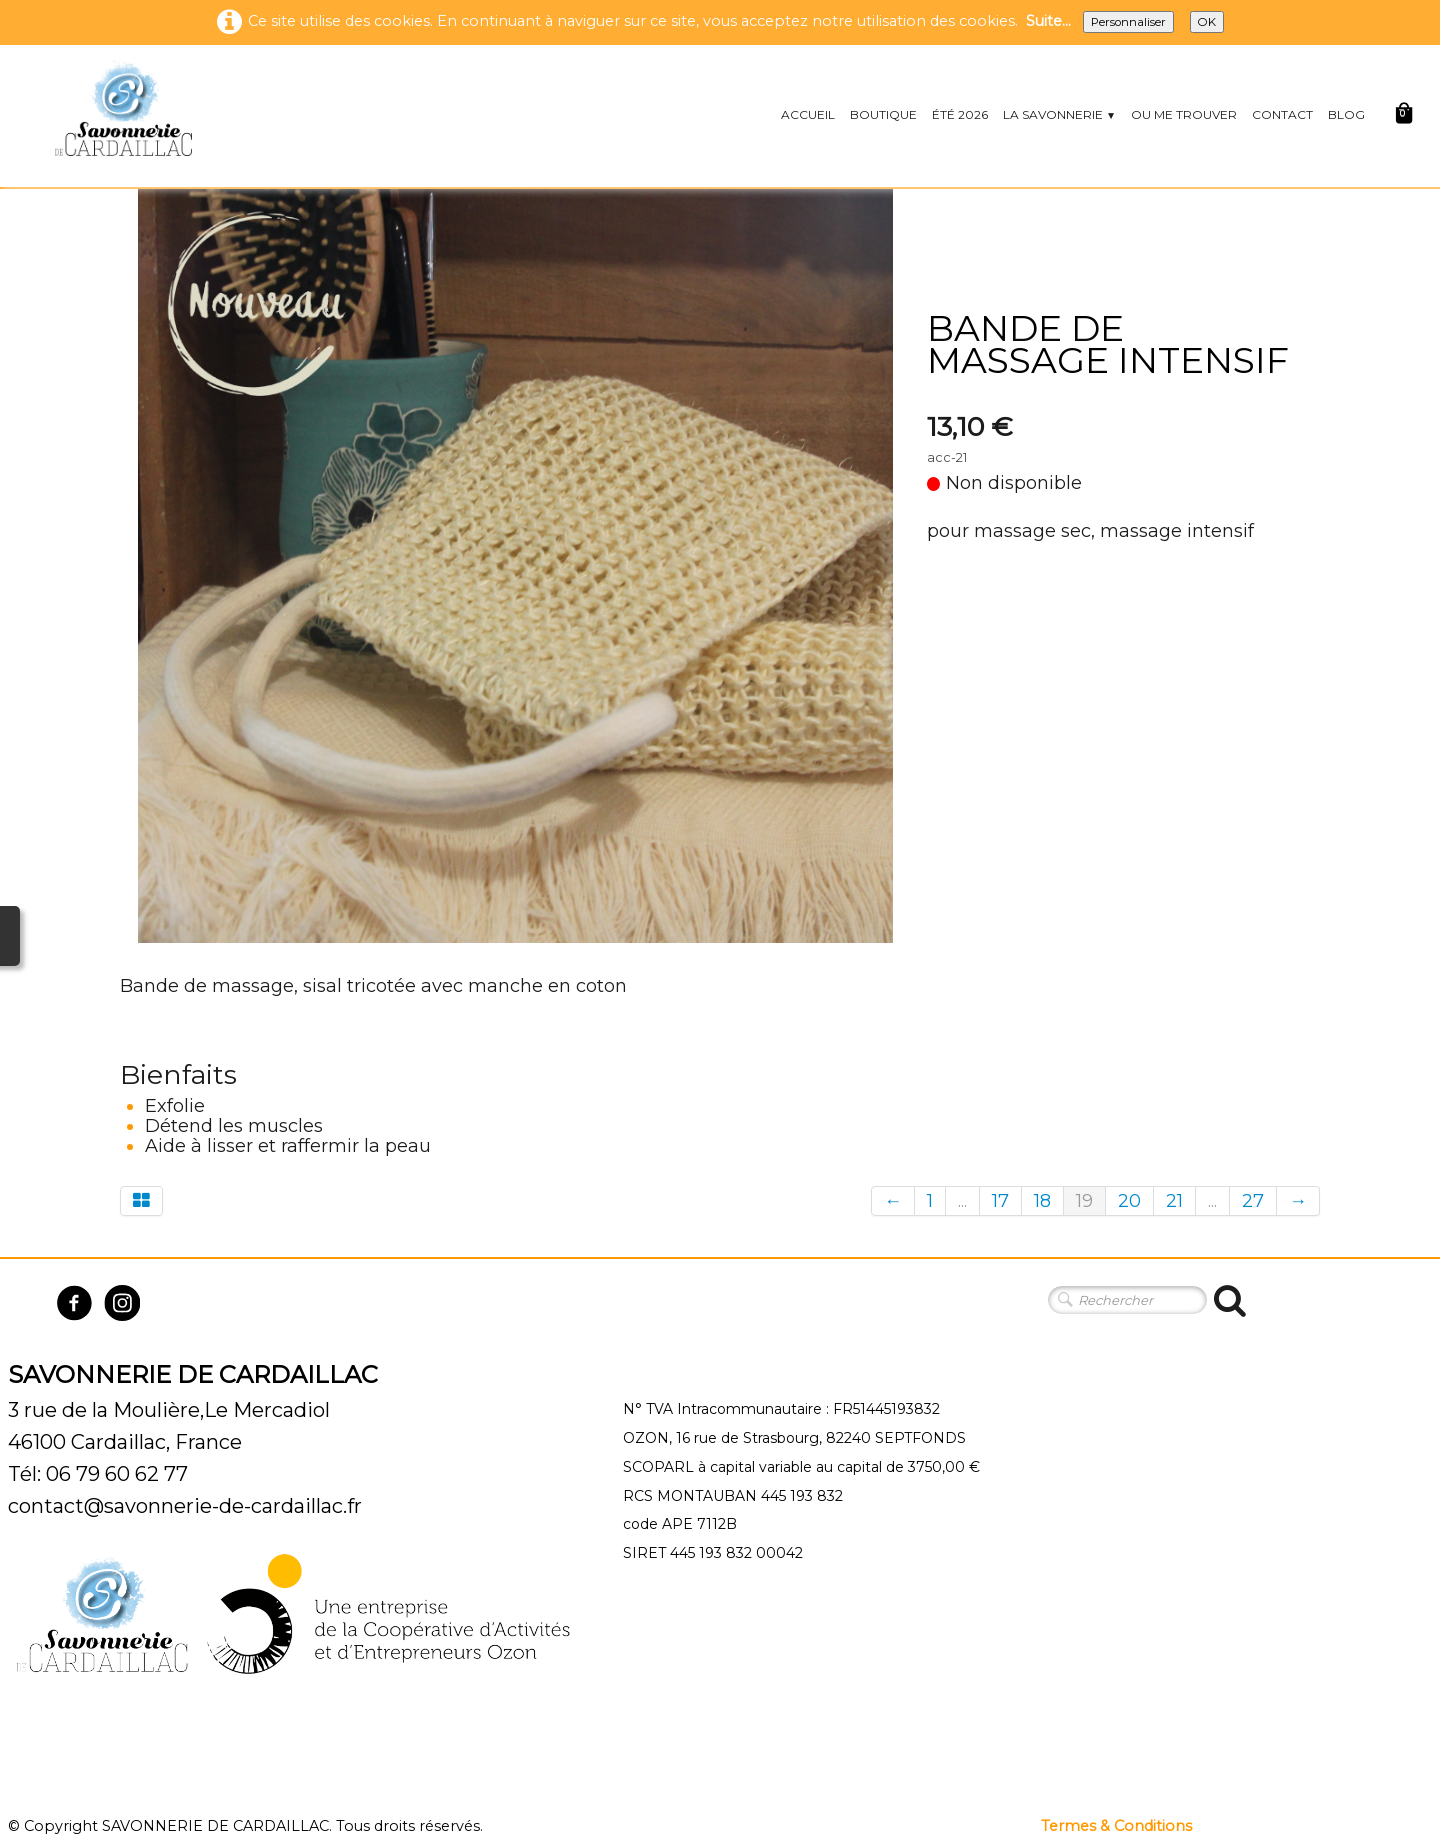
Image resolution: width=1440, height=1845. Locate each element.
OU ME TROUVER (1184, 114)
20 (1129, 1201)
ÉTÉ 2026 (960, 114)
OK (1207, 22)
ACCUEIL (808, 114)
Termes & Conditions (1116, 1826)
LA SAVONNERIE (1059, 114)
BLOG (1346, 114)
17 (1000, 1201)
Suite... (1048, 21)
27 (1253, 1201)
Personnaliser (1128, 22)
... (962, 1201)
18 (1042, 1201)
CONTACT (1282, 114)
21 (1174, 1201)
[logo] (123, 108)
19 (1084, 1201)
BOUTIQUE (883, 114)
